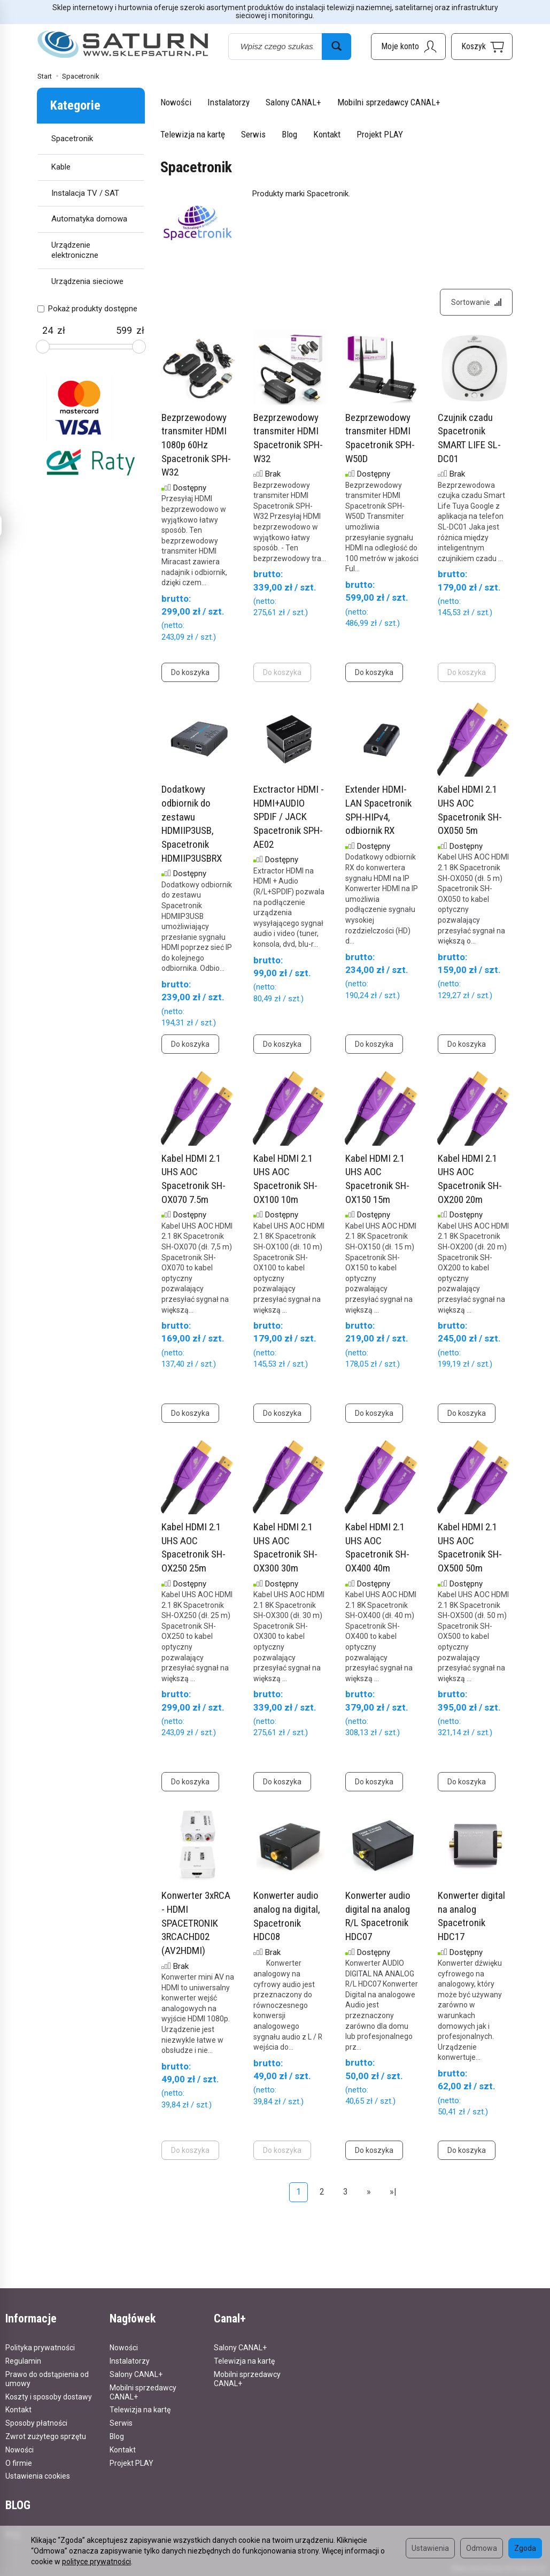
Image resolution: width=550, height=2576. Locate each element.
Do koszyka (190, 672)
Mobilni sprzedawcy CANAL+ (388, 102)
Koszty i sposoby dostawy (48, 2397)
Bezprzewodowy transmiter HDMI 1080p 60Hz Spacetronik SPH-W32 (196, 445)
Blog (289, 134)
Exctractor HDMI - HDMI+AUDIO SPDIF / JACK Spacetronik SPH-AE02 (288, 816)
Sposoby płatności (36, 2423)
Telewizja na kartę (192, 134)
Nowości (175, 102)
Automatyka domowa (89, 219)
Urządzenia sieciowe (87, 281)
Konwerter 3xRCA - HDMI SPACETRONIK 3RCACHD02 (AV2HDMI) (195, 1923)
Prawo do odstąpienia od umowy (47, 2379)
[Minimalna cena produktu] (47, 330)
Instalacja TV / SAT (85, 193)
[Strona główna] (122, 44)
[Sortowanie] (476, 302)
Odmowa (481, 2548)
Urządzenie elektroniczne (74, 250)
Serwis (253, 134)
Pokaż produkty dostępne (87, 308)
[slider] (43, 347)
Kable (61, 167)
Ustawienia (430, 2548)
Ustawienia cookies (37, 2476)
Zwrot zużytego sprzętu (45, 2436)
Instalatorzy (228, 102)
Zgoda (525, 2548)
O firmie (18, 2463)
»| (393, 2192)
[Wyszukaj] (336, 46)
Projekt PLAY (380, 134)
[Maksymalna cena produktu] (124, 330)
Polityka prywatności (40, 2347)
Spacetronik (72, 138)
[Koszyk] (482, 46)
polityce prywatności (96, 2561)
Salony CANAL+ (293, 102)
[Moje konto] (408, 46)
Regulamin (23, 2361)
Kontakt (326, 134)
